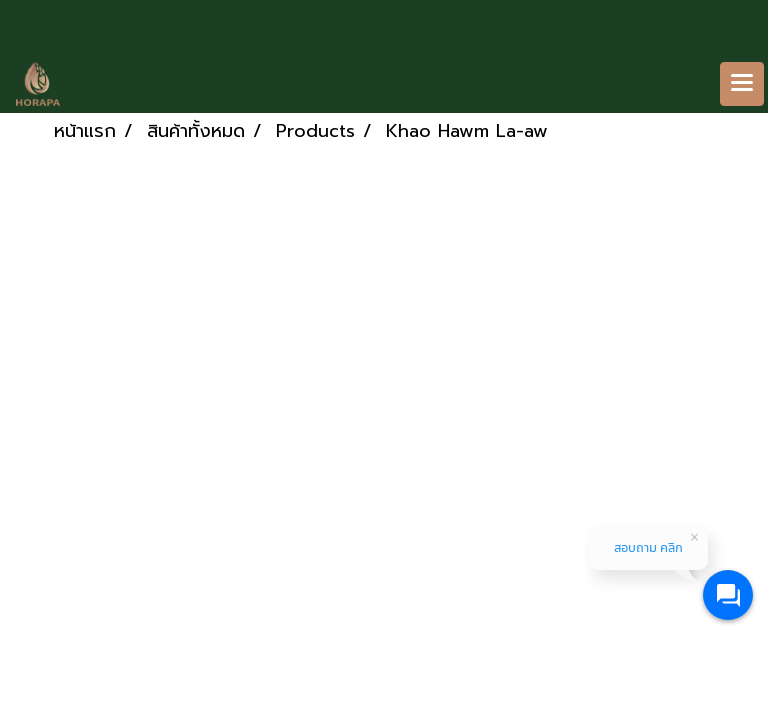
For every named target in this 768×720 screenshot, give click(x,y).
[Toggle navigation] (742, 84)
